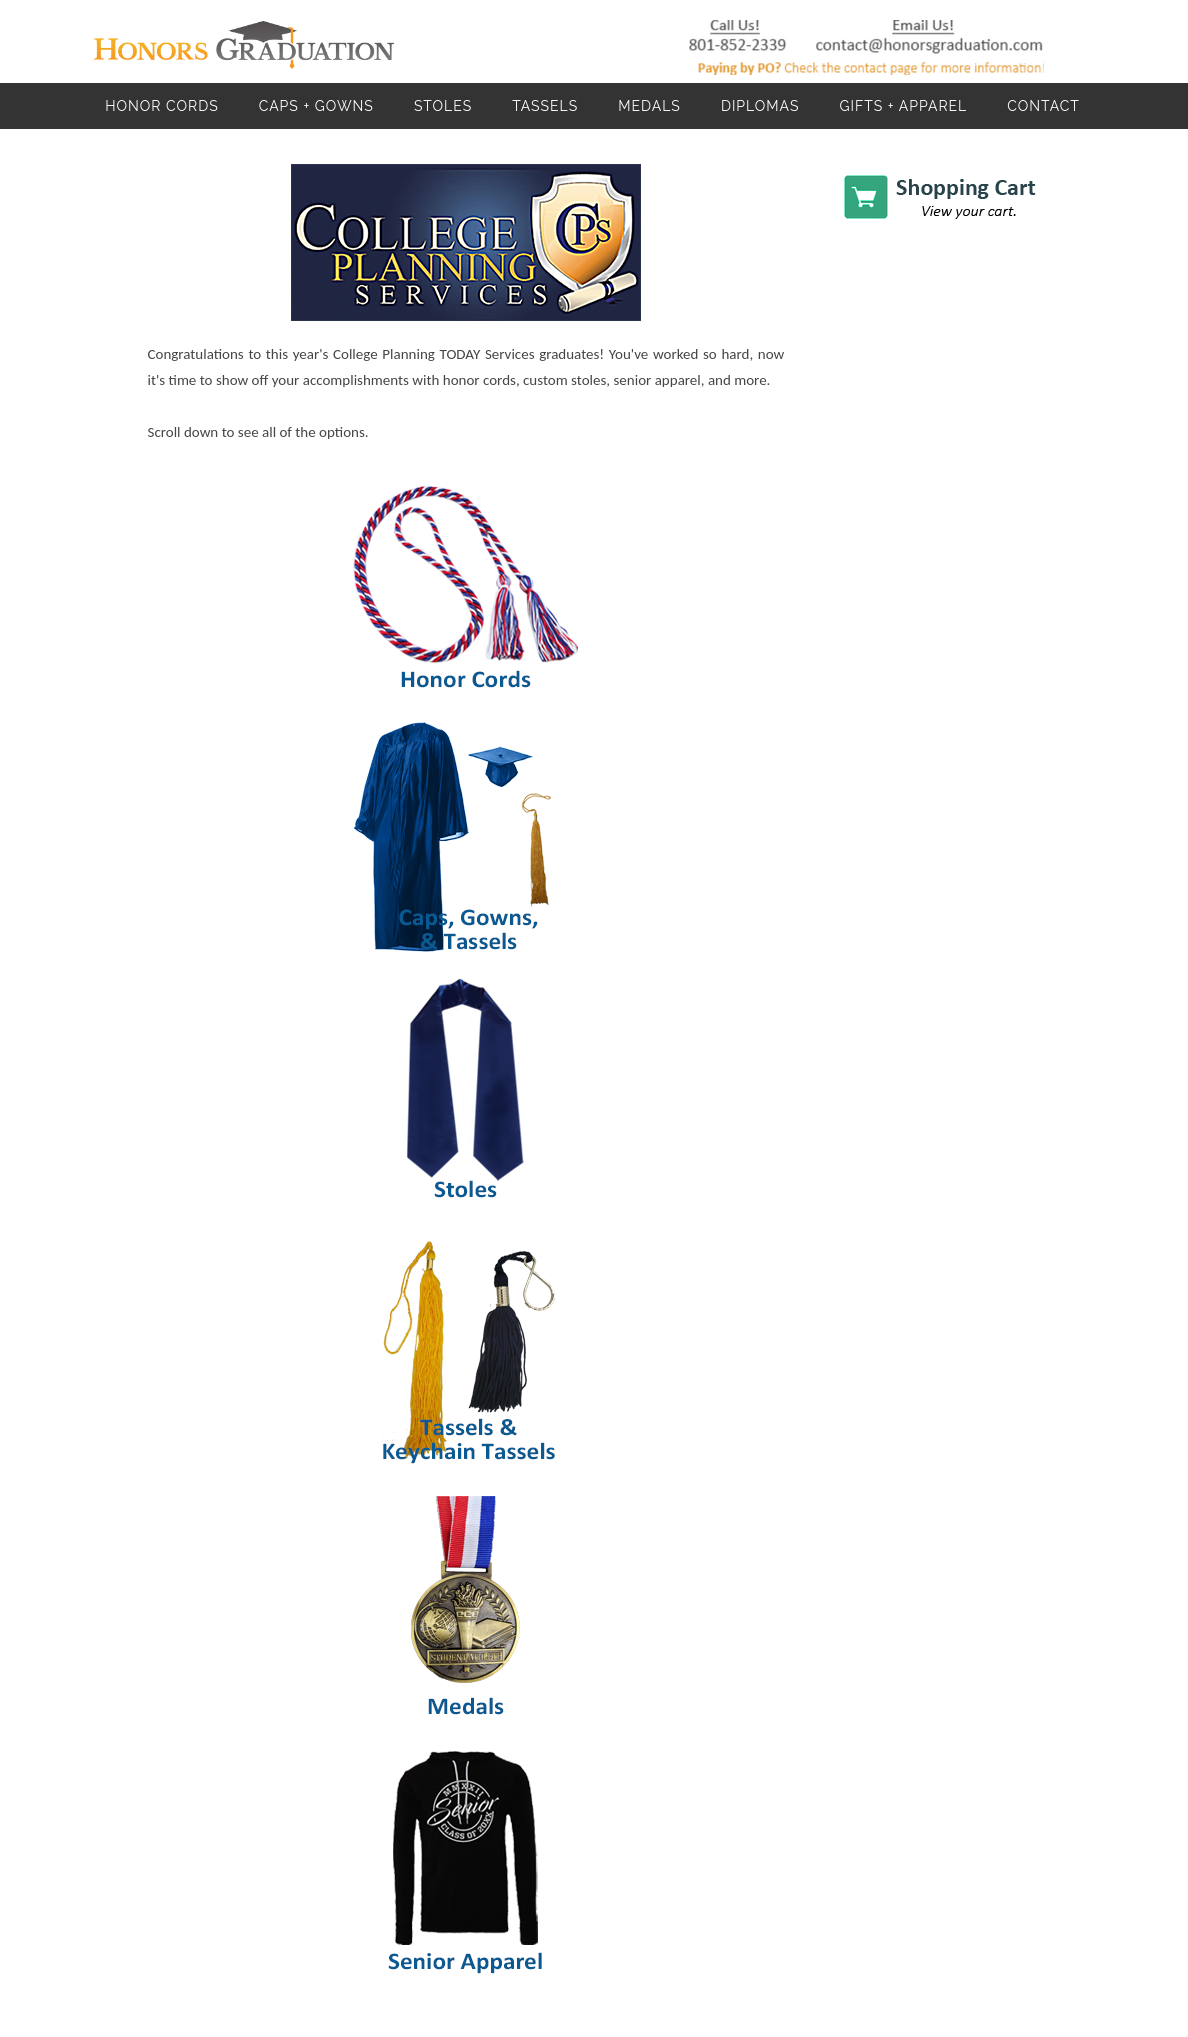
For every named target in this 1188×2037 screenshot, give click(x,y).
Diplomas (760, 106)
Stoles (443, 106)
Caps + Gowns (316, 106)
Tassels (545, 106)
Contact (1043, 106)
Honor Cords (162, 106)
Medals (649, 106)
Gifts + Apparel (903, 106)
